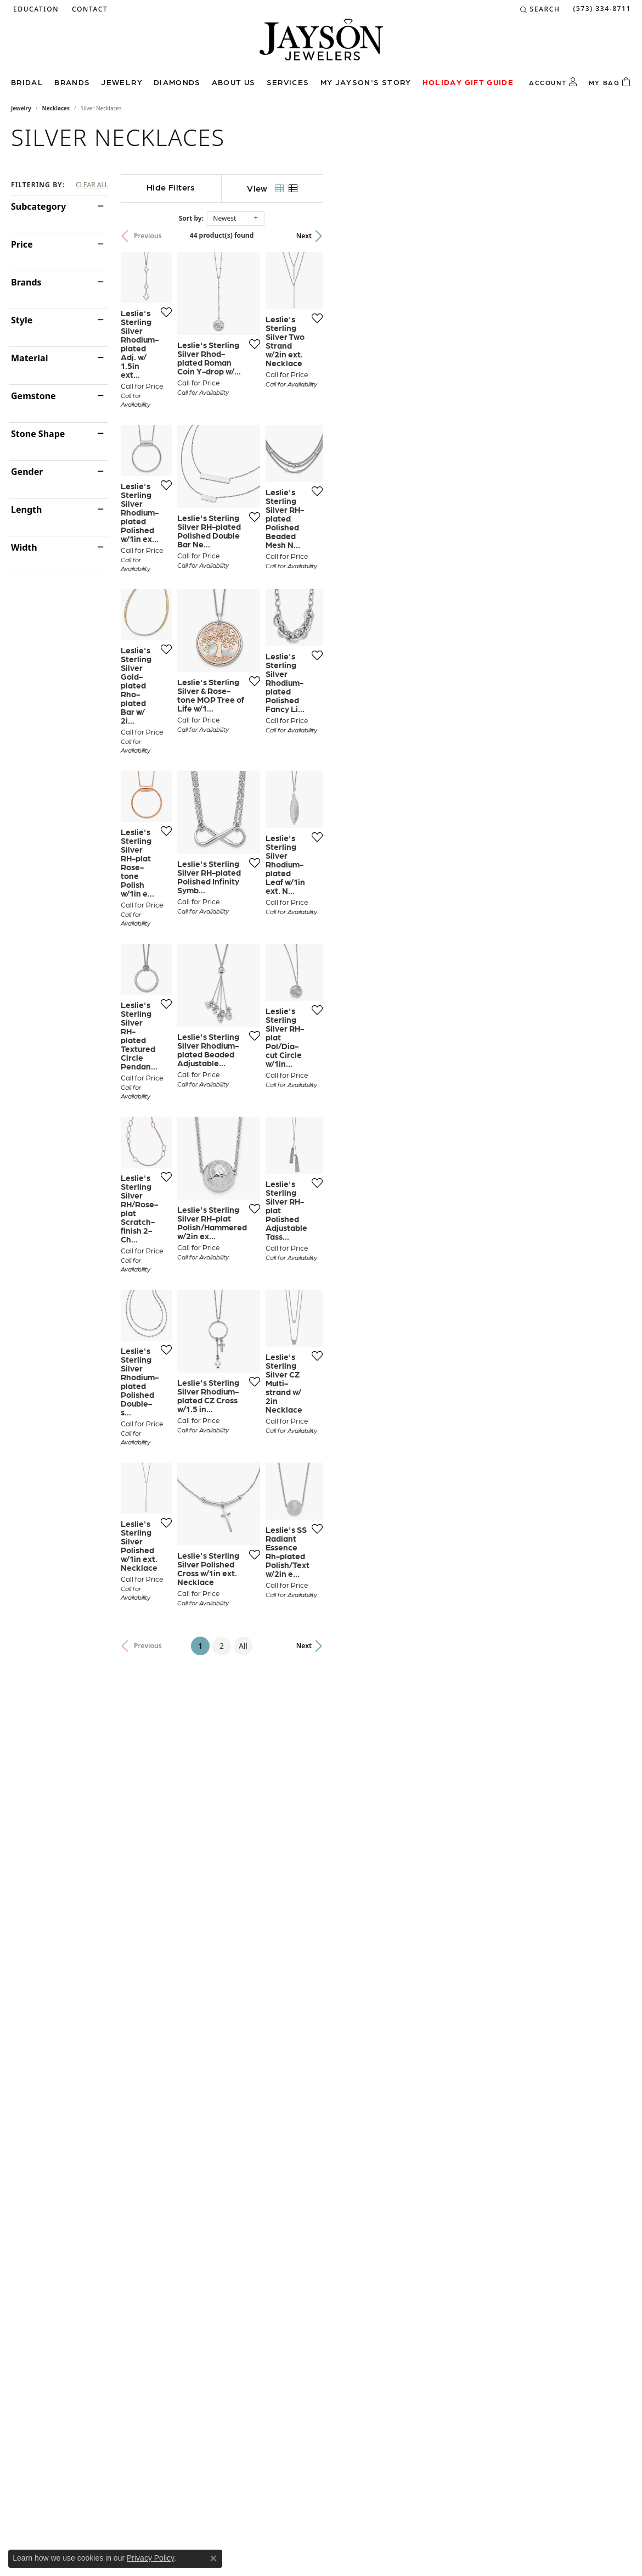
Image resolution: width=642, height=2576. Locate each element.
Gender (27, 471)
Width (24, 547)
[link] (89, 9)
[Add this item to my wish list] (278, 427)
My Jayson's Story (366, 81)
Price (22, 244)
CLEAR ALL (92, 185)
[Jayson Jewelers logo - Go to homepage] (321, 45)
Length (26, 509)
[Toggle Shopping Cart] (610, 82)
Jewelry (122, 81)
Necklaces (56, 108)
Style (21, 320)
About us (234, 81)
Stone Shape (38, 433)
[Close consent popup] (213, 2558)
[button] (35, 9)
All (397, 2090)
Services (288, 81)
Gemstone (33, 395)
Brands (72, 81)
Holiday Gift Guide (468, 81)
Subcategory (38, 206)
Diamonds (177, 81)
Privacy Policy (150, 2557)
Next (612, 235)
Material (29, 358)
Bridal (27, 81)
